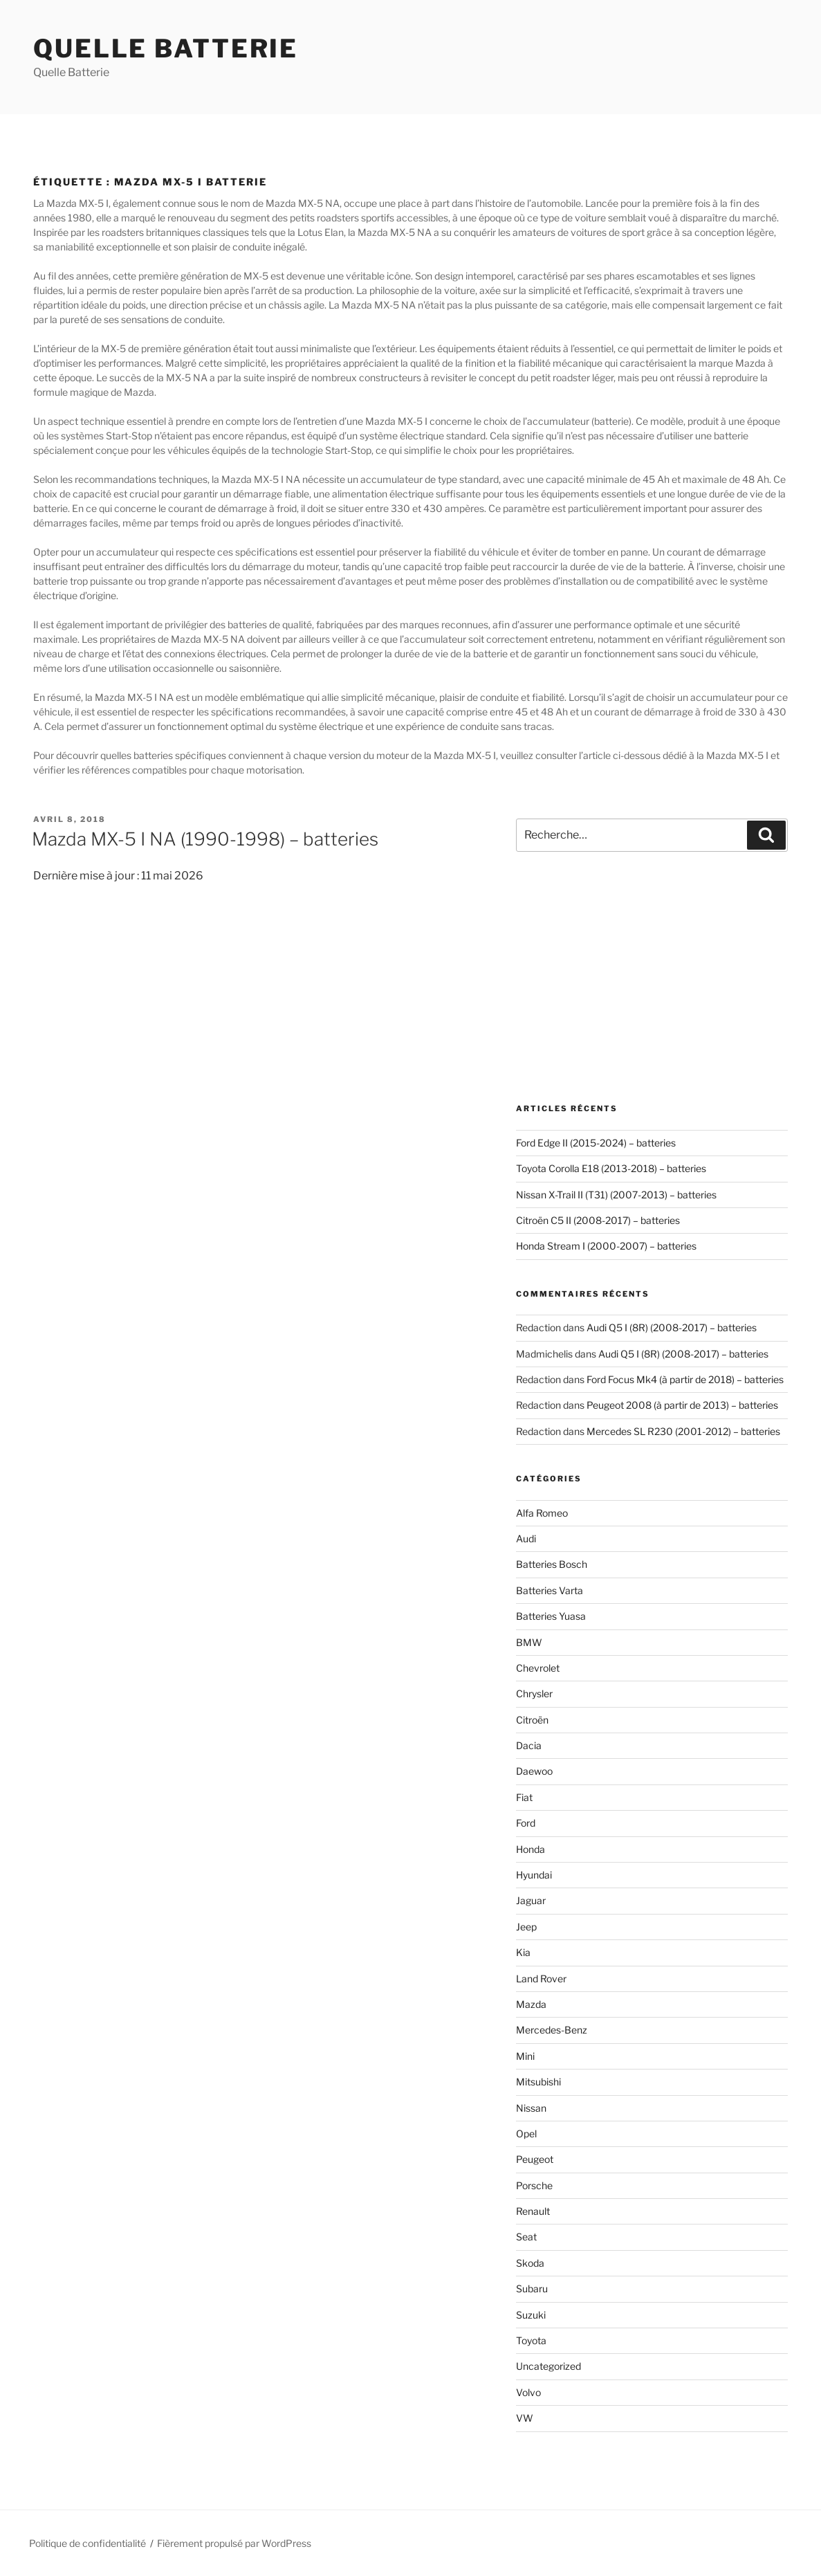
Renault (533, 2211)
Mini (525, 2056)
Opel (526, 2133)
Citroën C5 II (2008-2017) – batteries (598, 1220)
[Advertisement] (652, 978)
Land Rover (541, 1978)
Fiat (524, 1797)
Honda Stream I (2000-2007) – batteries (606, 1246)
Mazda (531, 2004)
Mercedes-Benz (551, 2030)
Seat (526, 2236)
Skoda (530, 2263)
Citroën (532, 1720)
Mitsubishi (538, 2082)
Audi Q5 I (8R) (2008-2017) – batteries (672, 1327)
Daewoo (534, 1771)
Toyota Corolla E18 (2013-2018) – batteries (611, 1168)
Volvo (528, 2392)
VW (524, 2418)
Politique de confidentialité (87, 2543)
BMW (529, 1642)
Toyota (531, 2340)
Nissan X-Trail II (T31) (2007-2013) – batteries (616, 1194)
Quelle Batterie (165, 48)
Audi (526, 1538)
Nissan (531, 2108)
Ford (525, 1823)
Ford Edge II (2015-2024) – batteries (596, 1143)
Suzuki (531, 2315)
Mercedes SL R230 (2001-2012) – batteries (683, 1431)
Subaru (532, 2288)
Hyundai (534, 1875)
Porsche (534, 2185)
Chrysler (534, 1693)
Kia (523, 1952)
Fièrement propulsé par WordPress (234, 2543)
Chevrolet (538, 1668)
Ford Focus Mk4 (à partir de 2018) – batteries (685, 1379)
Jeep (526, 1927)
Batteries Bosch (551, 1564)
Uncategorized (548, 2366)
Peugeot (534, 2159)
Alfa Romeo (542, 1513)
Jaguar (531, 1900)
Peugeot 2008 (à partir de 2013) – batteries (682, 1405)
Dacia (529, 1745)
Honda (530, 1849)
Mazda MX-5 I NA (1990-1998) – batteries (205, 839)
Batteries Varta (549, 1590)
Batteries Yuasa (551, 1616)
